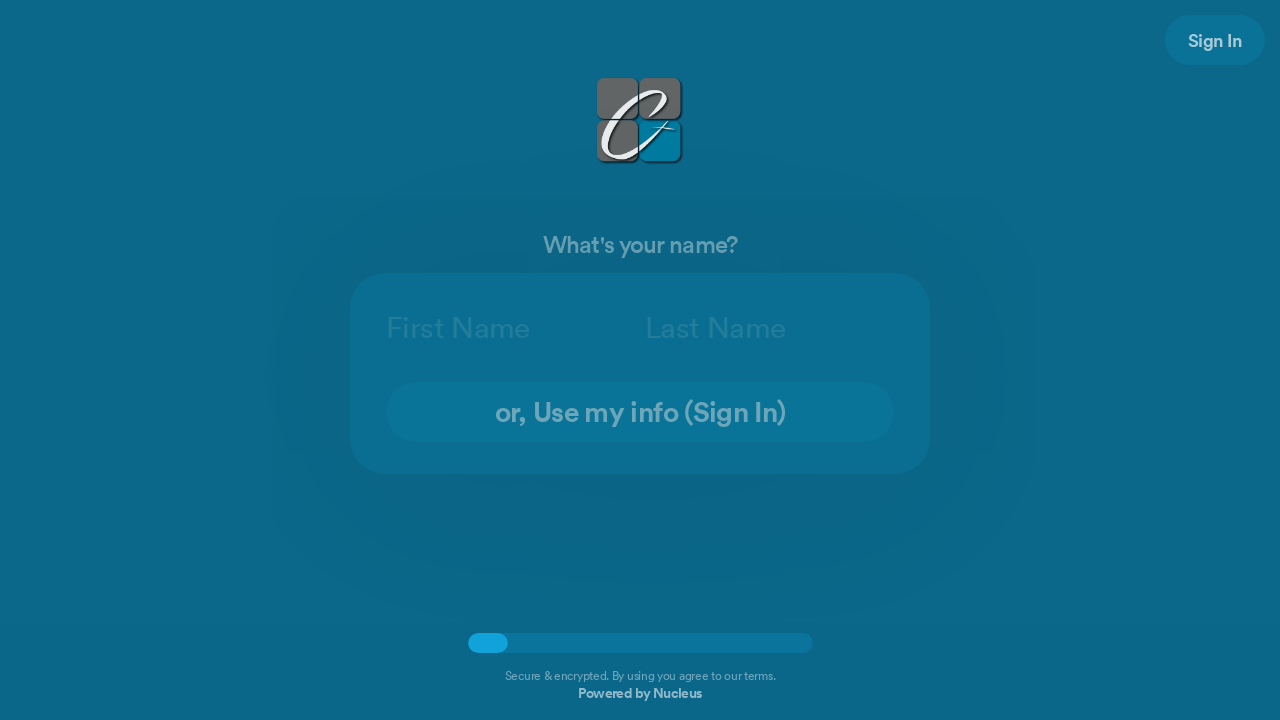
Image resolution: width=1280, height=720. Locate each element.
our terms (748, 675)
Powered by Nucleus (640, 693)
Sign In (1215, 40)
